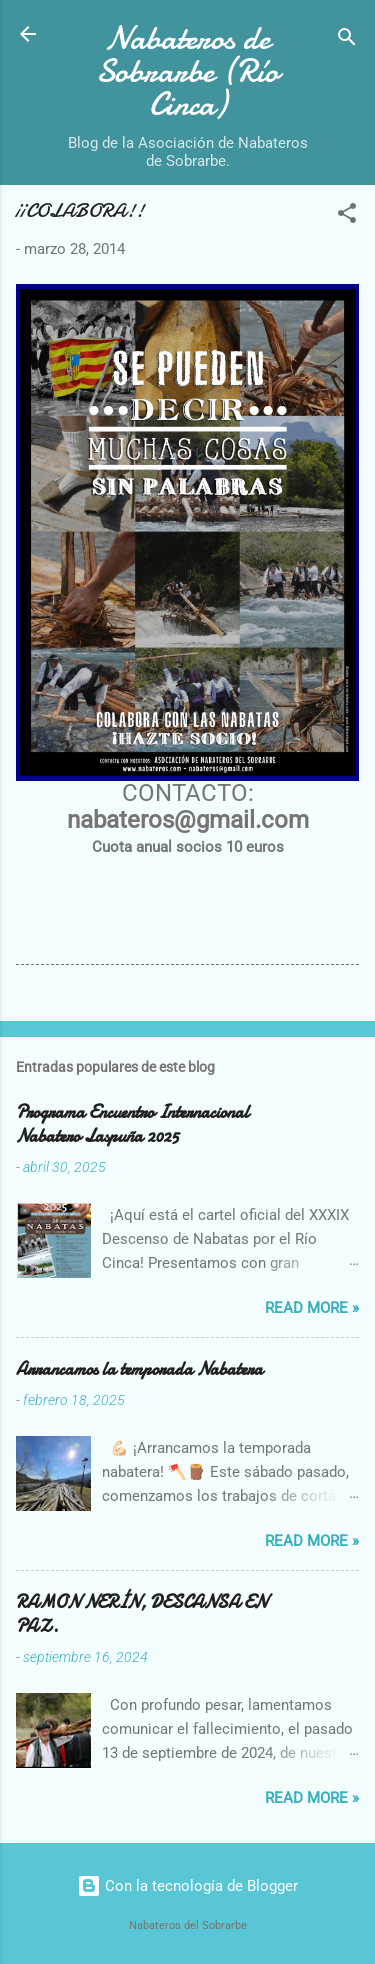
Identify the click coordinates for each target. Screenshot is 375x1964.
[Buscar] (347, 40)
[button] (347, 216)
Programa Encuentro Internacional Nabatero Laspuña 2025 (132, 1124)
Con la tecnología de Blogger (187, 1886)
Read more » (312, 1308)
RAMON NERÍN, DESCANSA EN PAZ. (141, 1614)
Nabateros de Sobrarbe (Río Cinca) (187, 71)
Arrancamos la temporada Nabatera (139, 1369)
